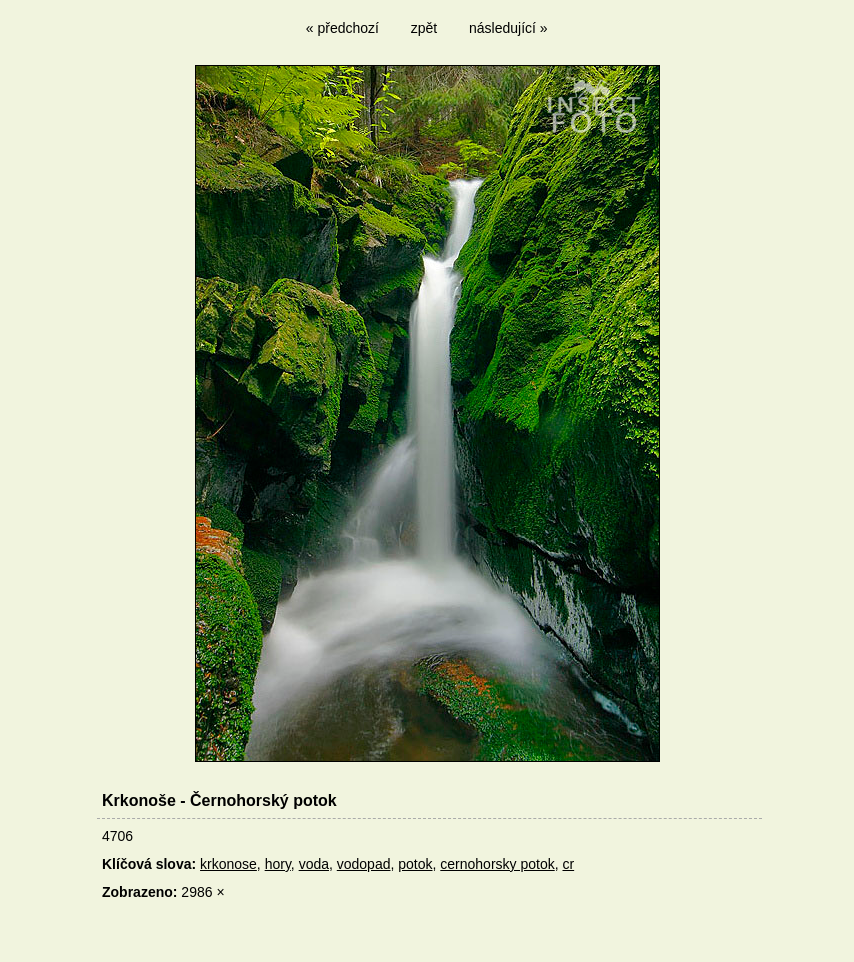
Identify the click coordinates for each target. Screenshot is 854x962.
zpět (424, 28)
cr (568, 864)
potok (415, 864)
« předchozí (342, 28)
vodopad (364, 864)
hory (278, 864)
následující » (508, 28)
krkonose (228, 864)
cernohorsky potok (497, 864)
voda (314, 864)
